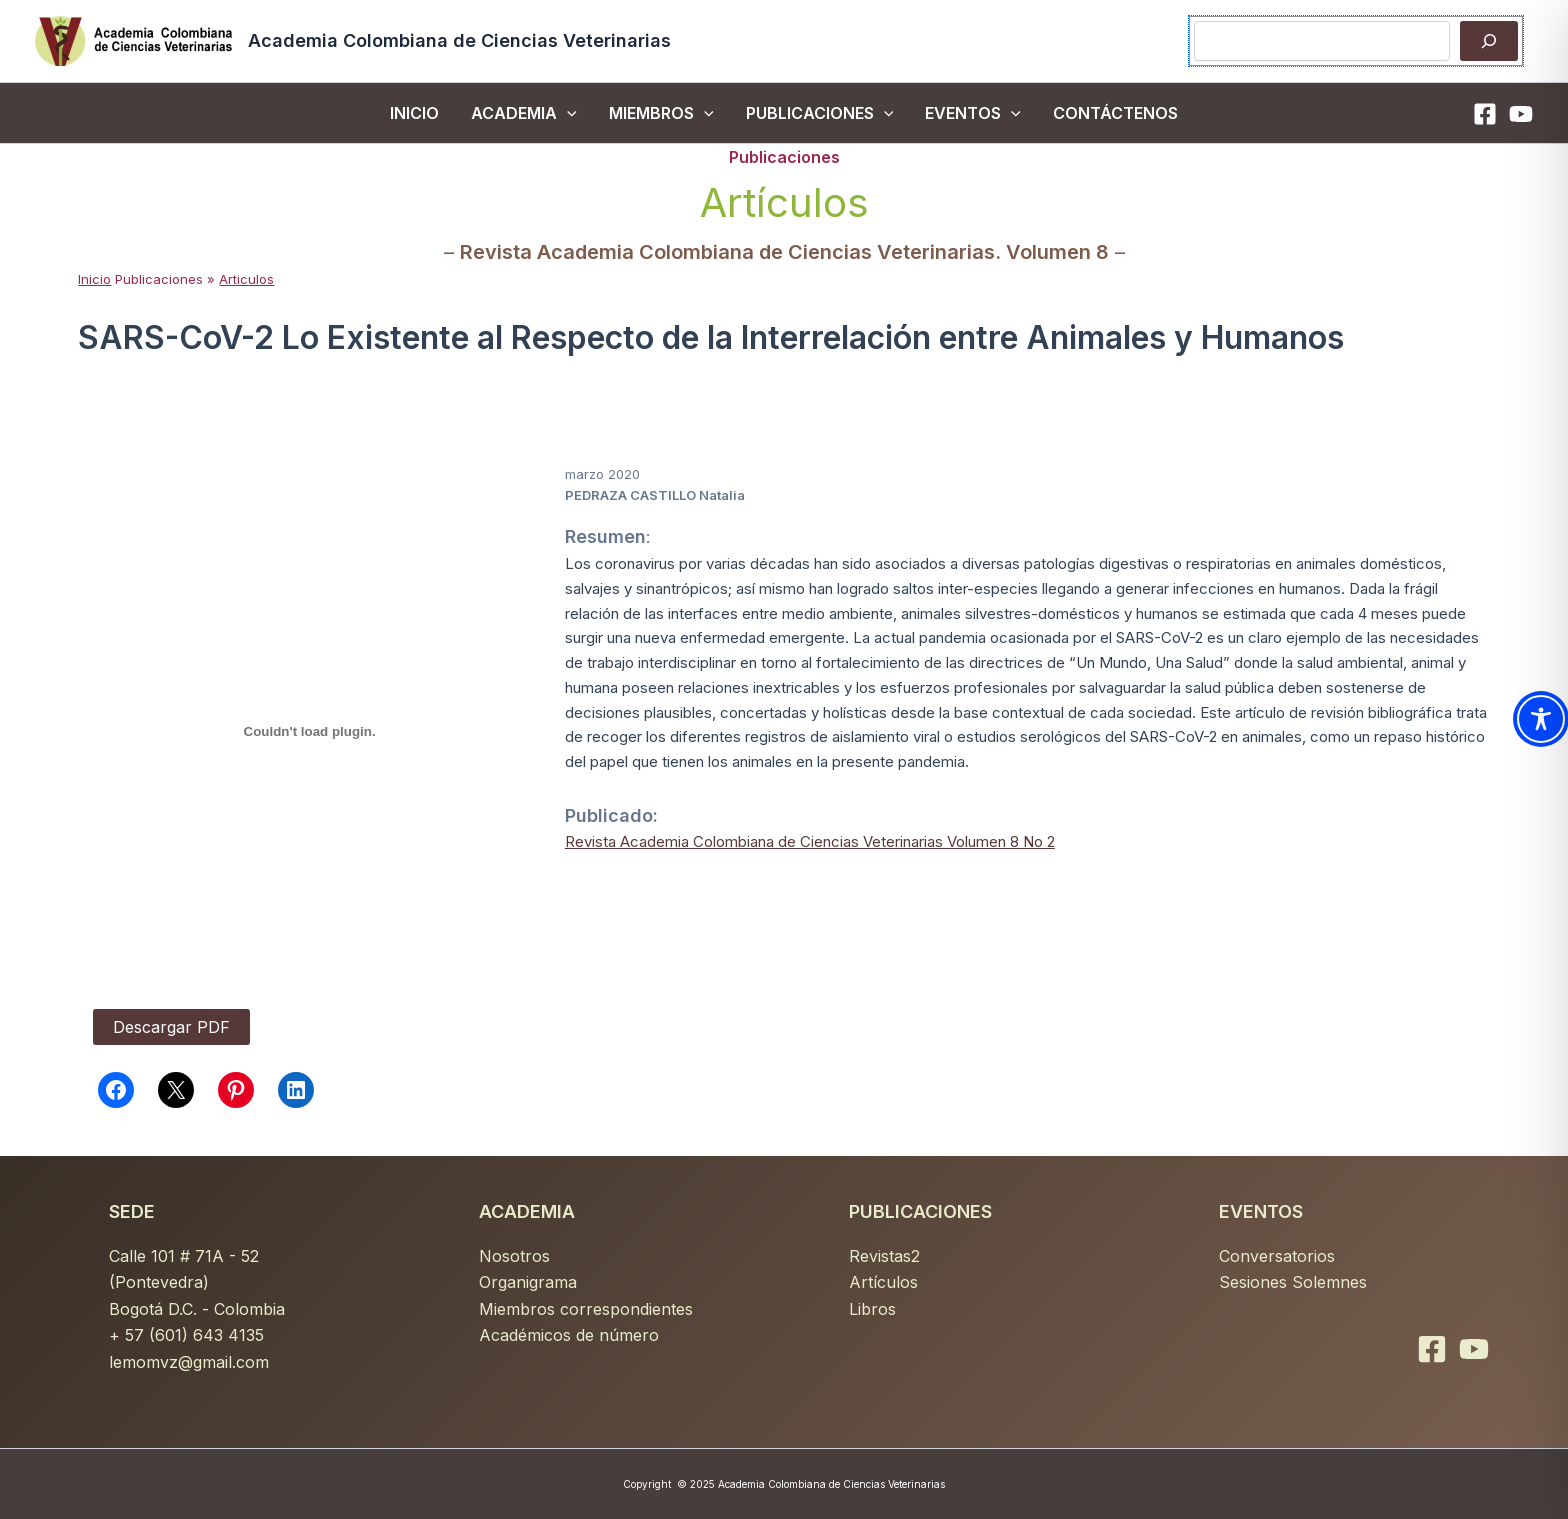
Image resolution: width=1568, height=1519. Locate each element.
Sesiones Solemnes (1293, 1282)
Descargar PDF (171, 1027)
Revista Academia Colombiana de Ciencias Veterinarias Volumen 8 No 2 (810, 841)
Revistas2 (884, 1256)
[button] (567, 113)
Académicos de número (569, 1335)
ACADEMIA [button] (524, 113)
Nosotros (514, 1256)
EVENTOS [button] (973, 113)
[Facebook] (1485, 114)
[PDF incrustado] (309, 732)
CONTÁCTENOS (1115, 113)
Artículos (883, 1282)
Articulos (246, 279)
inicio (414, 113)
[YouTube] (1521, 114)
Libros (872, 1309)
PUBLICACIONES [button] (820, 113)
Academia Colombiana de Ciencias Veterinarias (459, 40)
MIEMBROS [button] (661, 113)
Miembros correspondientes (586, 1309)
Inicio (94, 279)
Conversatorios (1277, 1256)
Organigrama (528, 1282)
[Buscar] (1489, 41)
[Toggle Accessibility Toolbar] (1541, 719)
